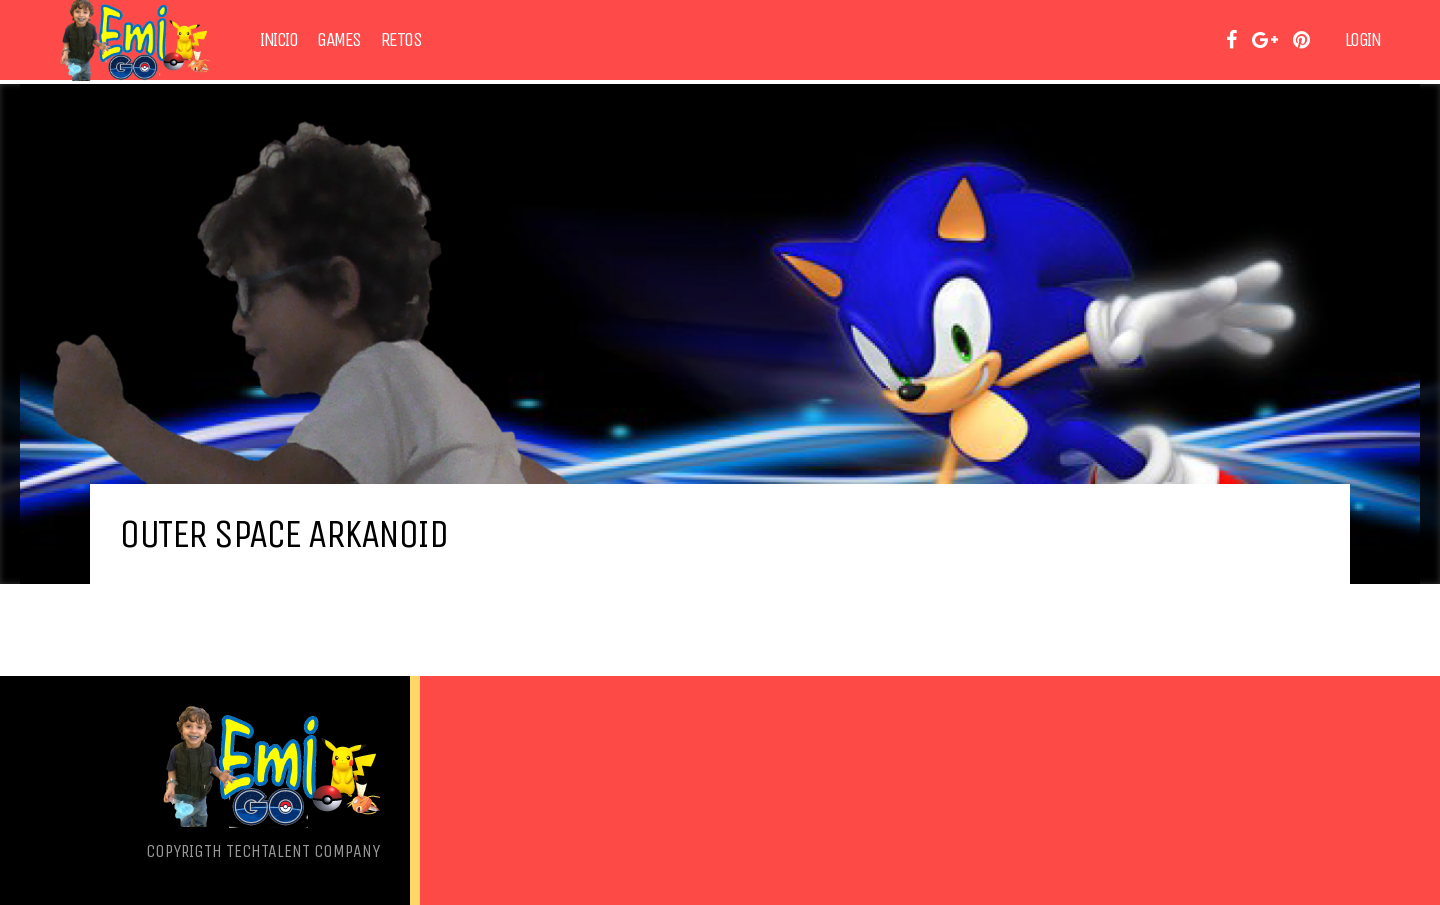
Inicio (278, 40)
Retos (401, 40)
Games (339, 40)
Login (1363, 40)
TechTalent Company (303, 851)
